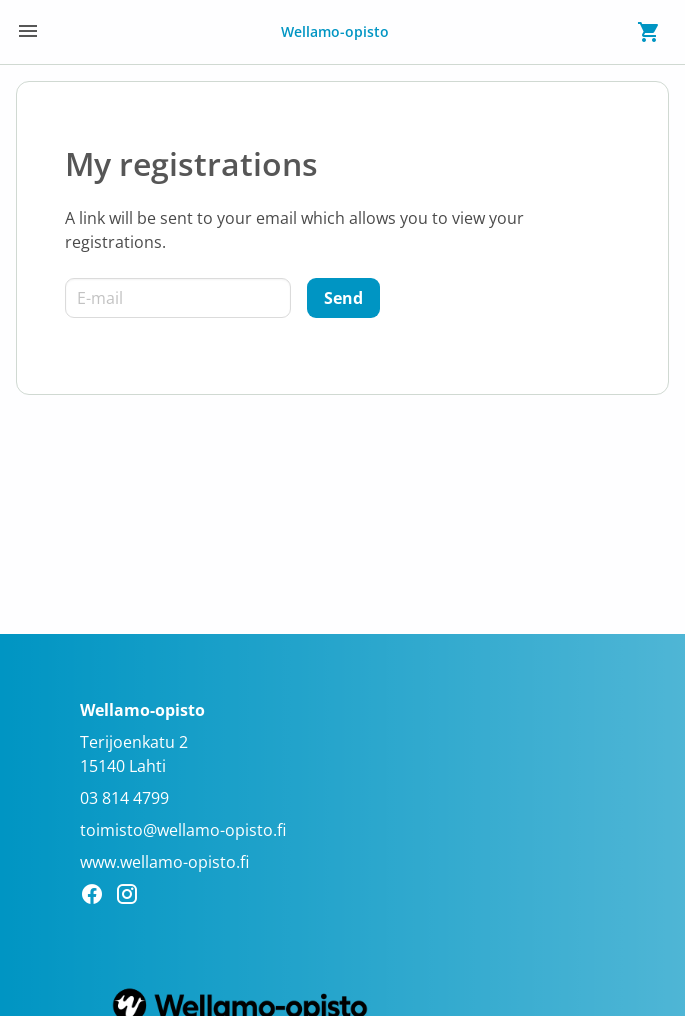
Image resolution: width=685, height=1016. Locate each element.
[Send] (343, 298)
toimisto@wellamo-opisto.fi (183, 830)
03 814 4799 (124, 798)
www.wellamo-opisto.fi (164, 862)
